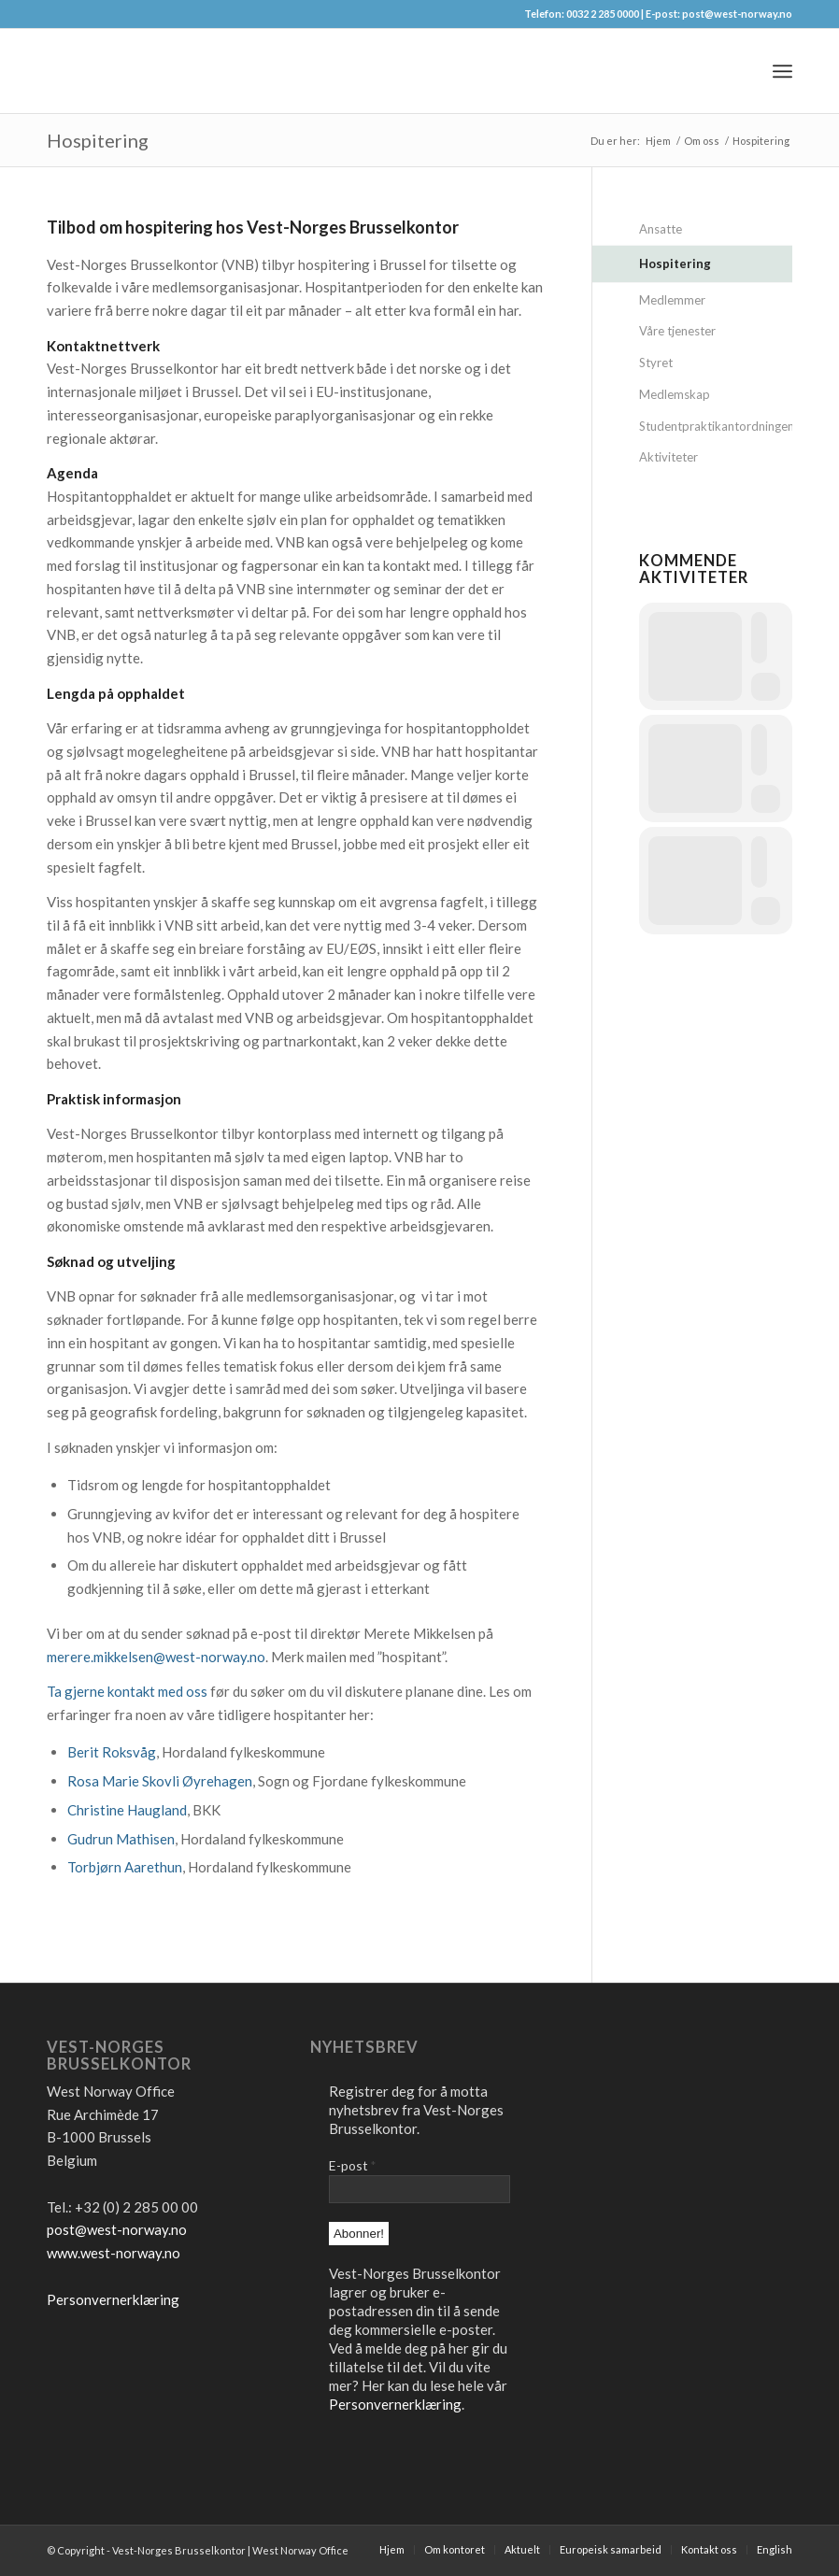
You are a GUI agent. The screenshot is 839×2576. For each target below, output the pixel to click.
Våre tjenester (677, 330)
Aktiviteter (668, 456)
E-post (352, 2165)
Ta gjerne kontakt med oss (127, 1691)
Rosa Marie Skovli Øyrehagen (159, 1780)
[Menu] (782, 71)
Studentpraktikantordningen (715, 426)
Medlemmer (672, 299)
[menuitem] (782, 71)
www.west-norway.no (113, 2252)
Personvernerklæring (113, 2299)
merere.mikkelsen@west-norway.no (156, 1656)
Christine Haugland (127, 1809)
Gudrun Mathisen (121, 1838)
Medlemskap (674, 394)
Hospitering (98, 140)
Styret (656, 362)
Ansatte (660, 228)
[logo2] (187, 71)
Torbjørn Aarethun (124, 1866)
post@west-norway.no (117, 2229)
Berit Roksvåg (111, 1751)
